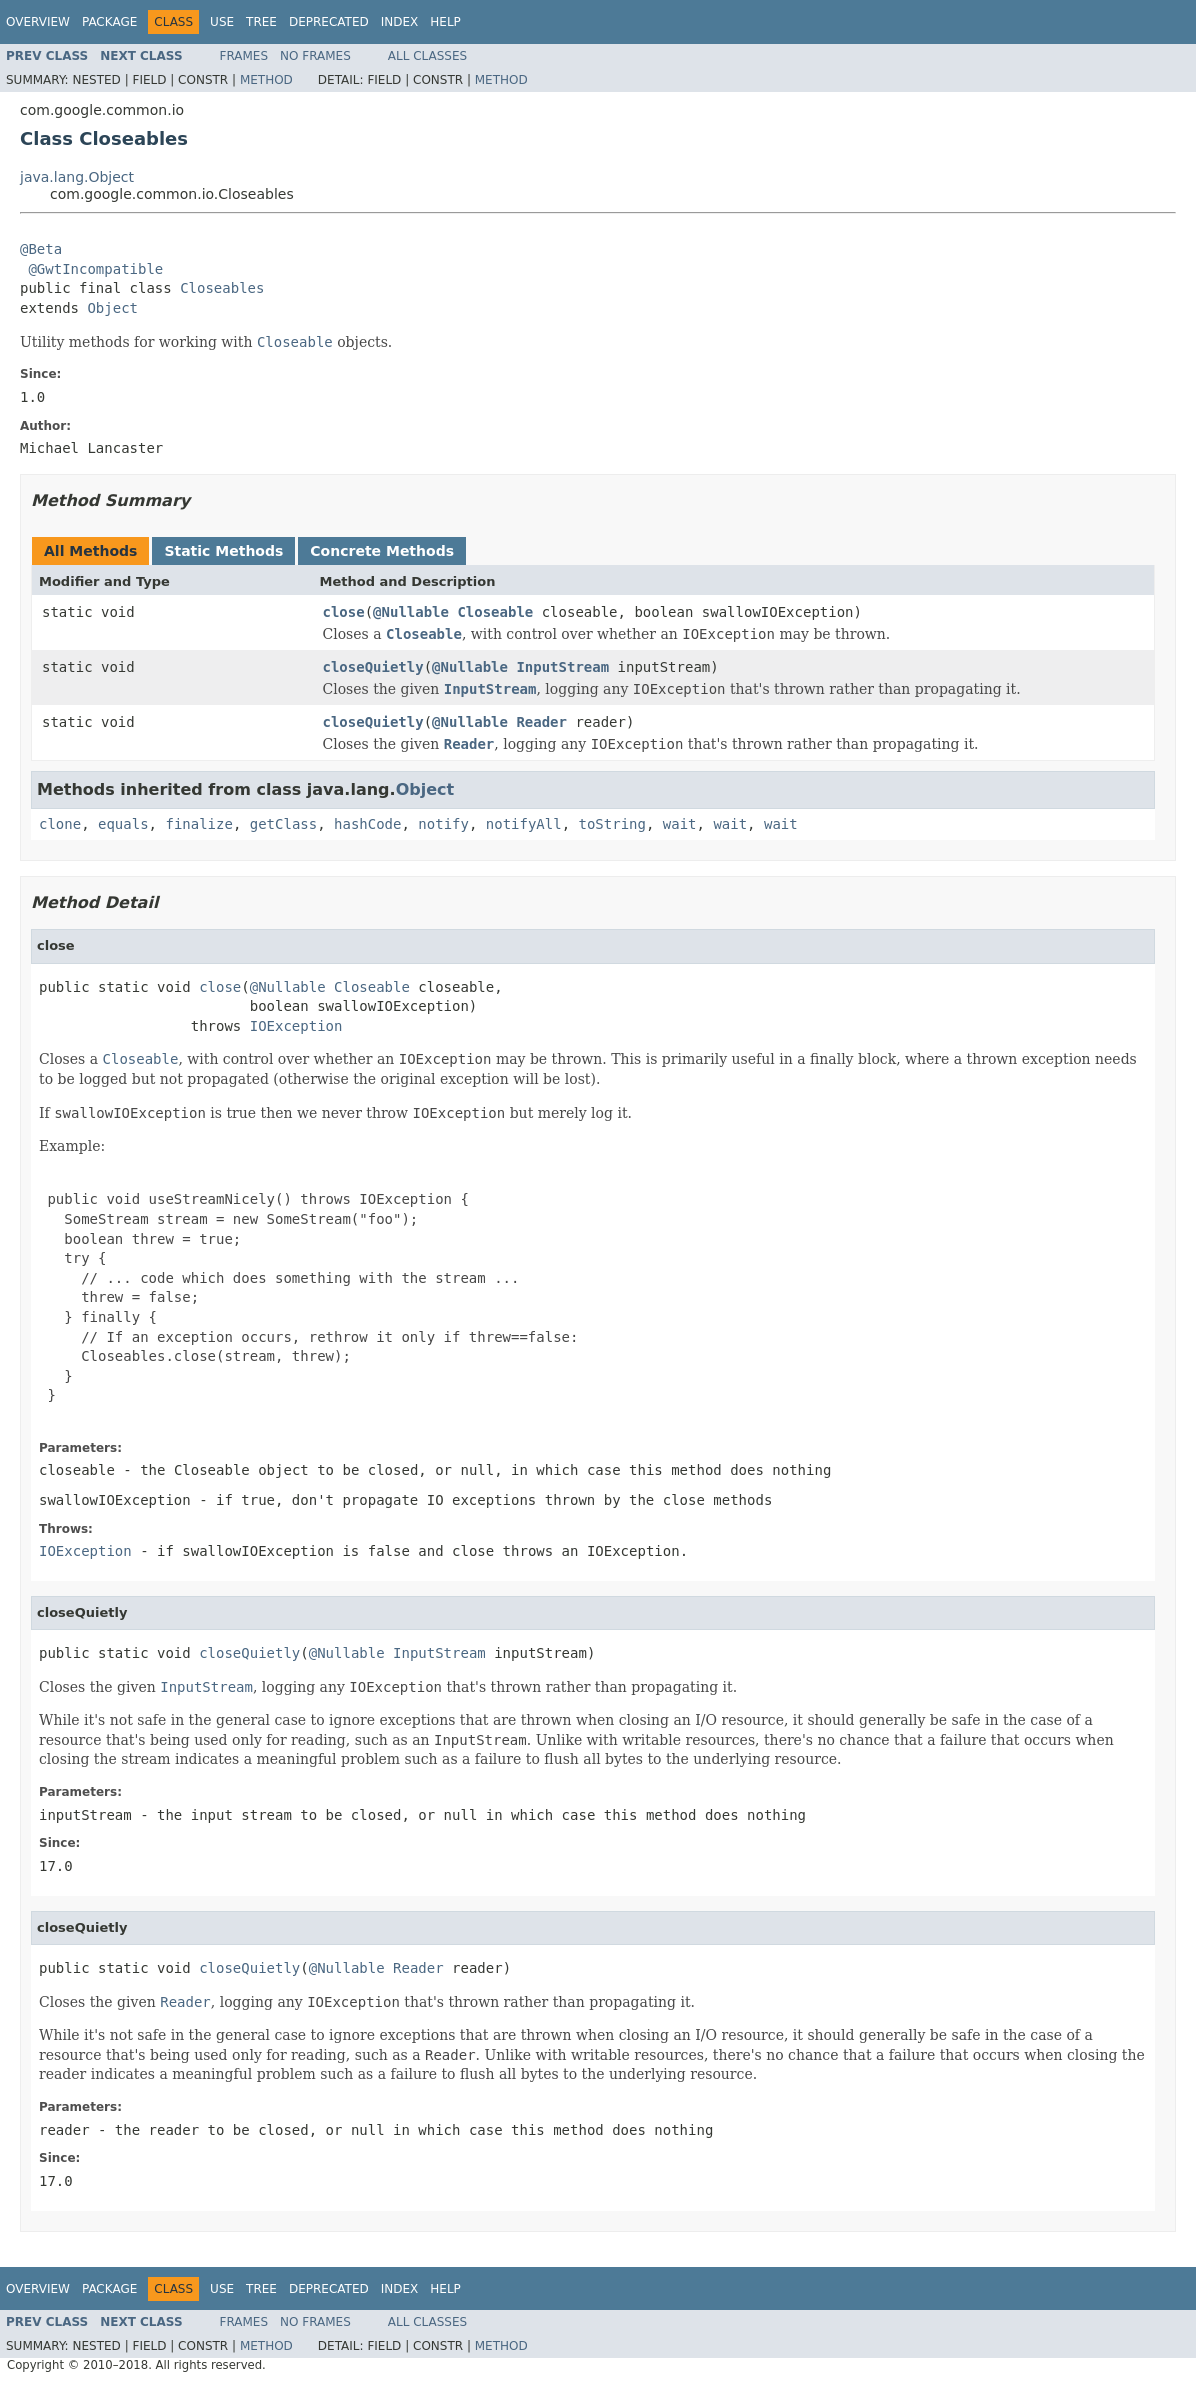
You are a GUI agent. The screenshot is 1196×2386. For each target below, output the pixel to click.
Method (266, 80)
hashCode (367, 824)
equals (123, 824)
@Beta (41, 249)
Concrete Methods (382, 551)
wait (680, 824)
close (344, 612)
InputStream (562, 667)
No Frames (315, 56)
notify (443, 824)
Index (400, 22)
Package (109, 22)
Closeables (222, 288)
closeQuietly (373, 667)
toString (612, 824)
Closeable (495, 612)
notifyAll (524, 824)
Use (222, 22)
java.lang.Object (77, 177)
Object (112, 308)
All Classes (427, 56)
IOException (296, 1026)
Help (445, 22)
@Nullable (411, 612)
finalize (198, 824)
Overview (38, 22)
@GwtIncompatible (95, 269)
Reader (541, 722)
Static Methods (223, 551)
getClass (283, 824)
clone (60, 824)
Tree (261, 22)
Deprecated (329, 22)
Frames (244, 56)
